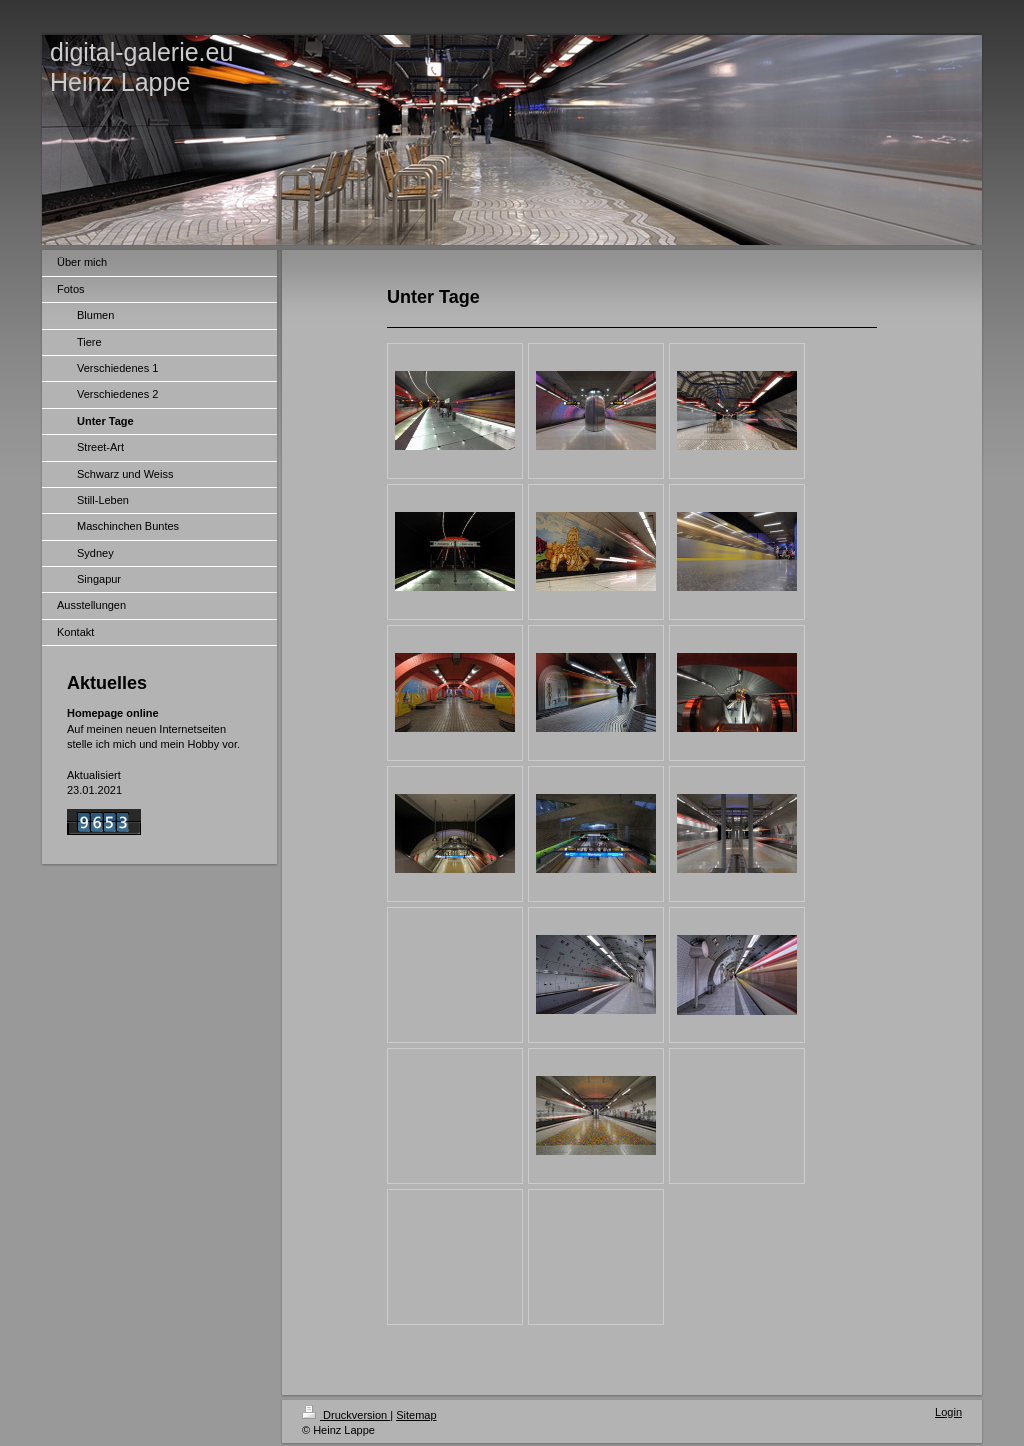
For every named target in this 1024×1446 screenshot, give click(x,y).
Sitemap (416, 1415)
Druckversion (346, 1415)
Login (948, 1412)
